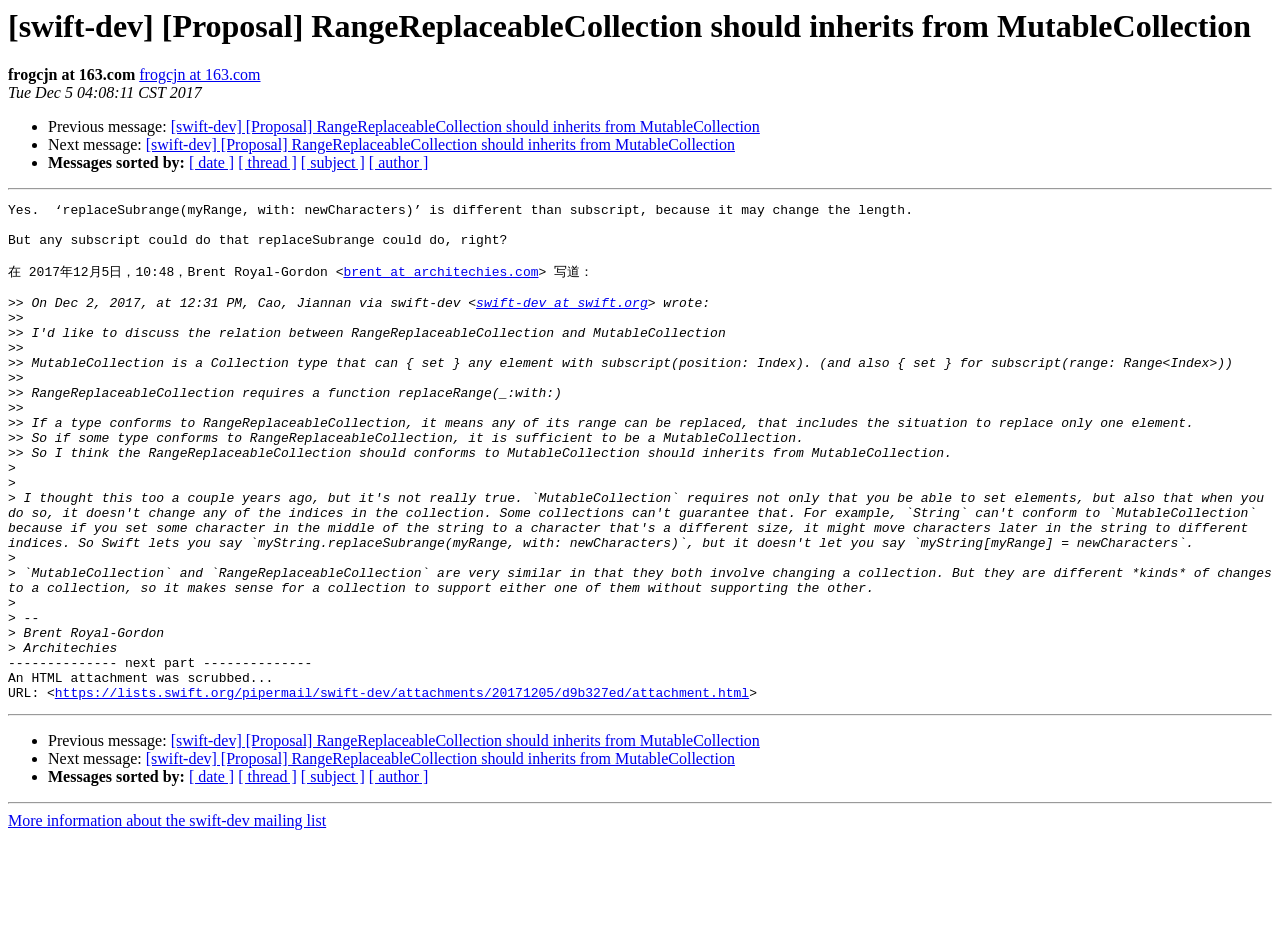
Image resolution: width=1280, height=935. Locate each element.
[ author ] (399, 162)
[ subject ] (333, 162)
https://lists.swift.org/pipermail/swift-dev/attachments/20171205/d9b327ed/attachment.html (402, 789)
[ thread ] (267, 162)
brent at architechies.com (440, 284)
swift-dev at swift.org (562, 321)
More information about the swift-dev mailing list (167, 917)
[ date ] (211, 162)
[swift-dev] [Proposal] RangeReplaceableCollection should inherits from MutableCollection (465, 126)
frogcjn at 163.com (199, 74)
